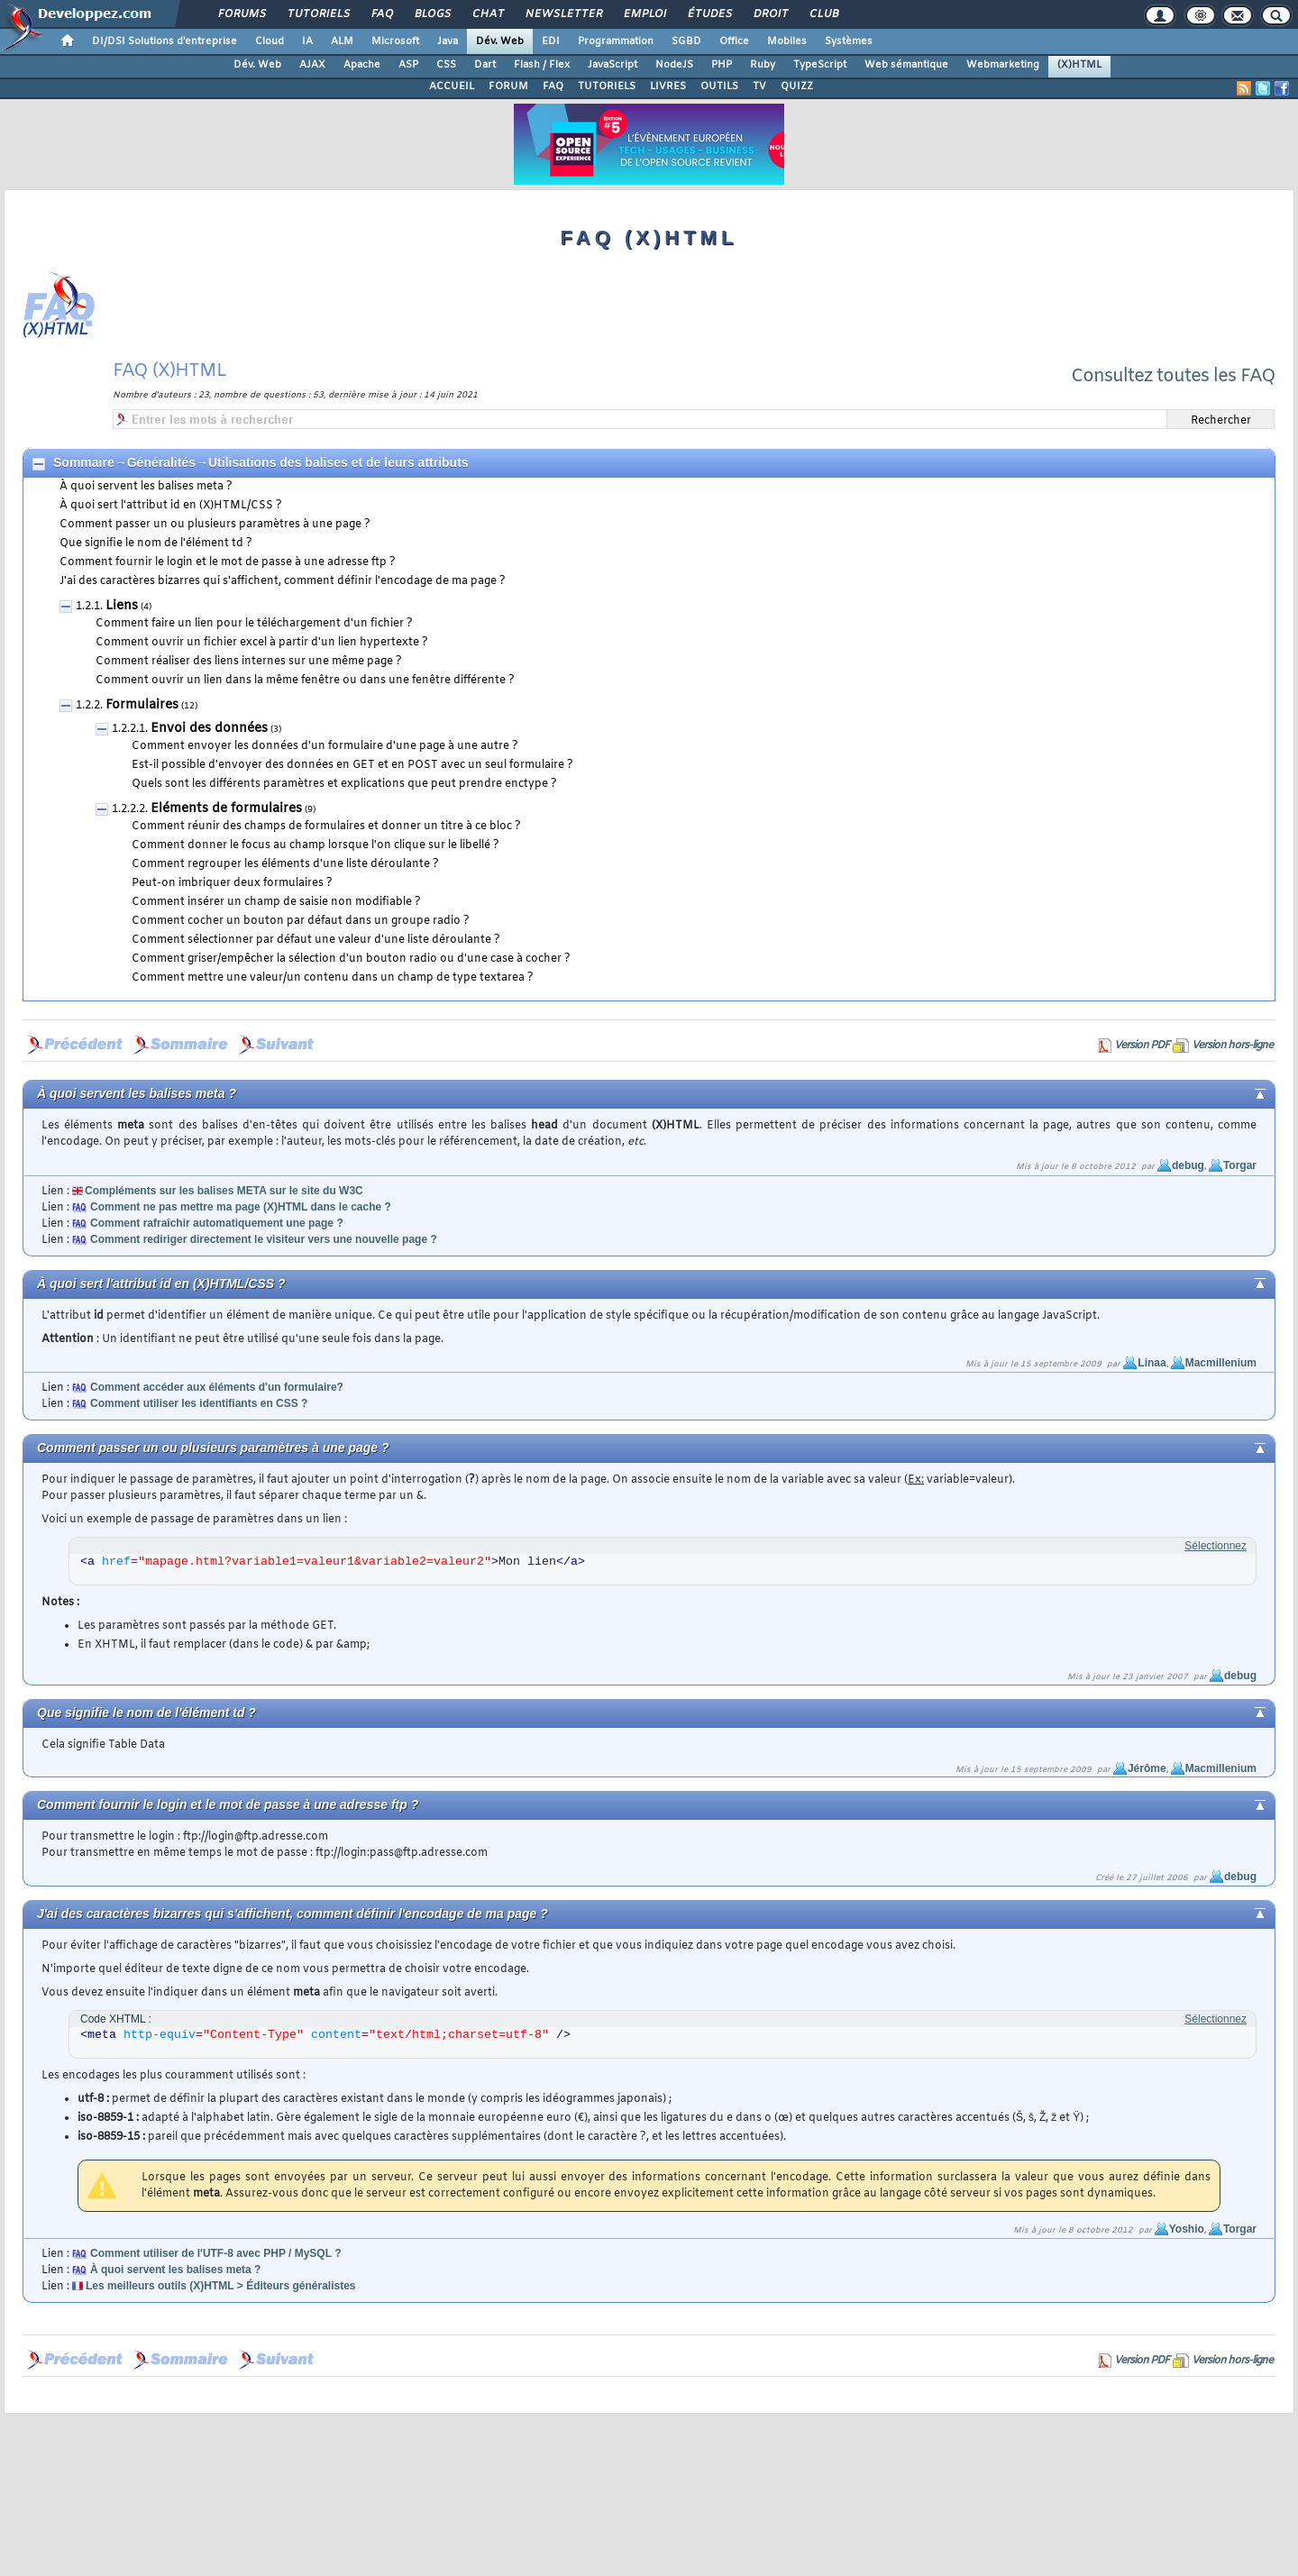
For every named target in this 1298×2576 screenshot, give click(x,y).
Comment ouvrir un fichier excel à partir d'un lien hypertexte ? (262, 642)
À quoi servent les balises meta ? (146, 487)
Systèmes (849, 41)
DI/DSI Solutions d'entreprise (164, 41)
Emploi (644, 14)
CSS (446, 65)
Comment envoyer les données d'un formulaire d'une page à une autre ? (325, 746)
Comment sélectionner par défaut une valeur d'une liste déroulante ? (316, 940)
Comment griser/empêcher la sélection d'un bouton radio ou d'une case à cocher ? (351, 959)
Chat (487, 14)
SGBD (686, 41)
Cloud (269, 41)
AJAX (312, 65)
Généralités (161, 462)
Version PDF (1141, 1045)
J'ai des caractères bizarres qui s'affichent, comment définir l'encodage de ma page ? (282, 581)
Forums (241, 14)
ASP (408, 65)
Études (709, 14)
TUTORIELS (606, 86)
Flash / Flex (542, 65)
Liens (121, 606)
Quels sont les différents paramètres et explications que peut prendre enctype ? (344, 784)
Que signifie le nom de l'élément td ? (155, 543)
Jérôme (1147, 1768)
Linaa (1151, 1363)
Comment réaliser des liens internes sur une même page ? (249, 661)
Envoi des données (209, 728)
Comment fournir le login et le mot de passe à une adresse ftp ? (227, 562)
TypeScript (819, 65)
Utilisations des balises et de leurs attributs (338, 462)
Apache (361, 65)
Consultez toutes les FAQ (1173, 376)
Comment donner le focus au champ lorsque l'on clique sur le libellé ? (315, 845)
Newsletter (563, 14)
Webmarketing (1002, 65)
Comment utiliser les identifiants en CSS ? (198, 1403)
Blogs (432, 14)
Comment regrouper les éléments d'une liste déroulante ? (285, 864)
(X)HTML (1079, 65)
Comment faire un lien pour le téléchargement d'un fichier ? (254, 624)
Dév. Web (500, 41)
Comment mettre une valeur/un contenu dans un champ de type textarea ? (333, 978)
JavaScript (612, 65)
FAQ (381, 14)
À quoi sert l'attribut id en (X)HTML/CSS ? (170, 505)
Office (734, 41)
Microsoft (395, 41)
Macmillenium (1221, 1363)
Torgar (1240, 1165)
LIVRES (668, 86)
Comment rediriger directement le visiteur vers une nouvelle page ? (263, 1239)
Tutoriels (318, 14)
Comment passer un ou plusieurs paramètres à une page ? (214, 524)
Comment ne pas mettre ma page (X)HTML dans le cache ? (240, 1207)
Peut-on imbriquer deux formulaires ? (232, 883)
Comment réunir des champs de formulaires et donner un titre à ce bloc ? (326, 826)
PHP (721, 65)
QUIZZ (797, 86)
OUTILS (719, 86)
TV (759, 86)
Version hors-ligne (1232, 1045)
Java (447, 41)
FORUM (508, 86)
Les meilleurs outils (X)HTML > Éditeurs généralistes (221, 2285)
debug (1188, 1165)
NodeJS (674, 65)
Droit (770, 14)
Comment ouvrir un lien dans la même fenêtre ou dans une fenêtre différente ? (305, 680)
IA (307, 41)
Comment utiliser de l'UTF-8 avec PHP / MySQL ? (215, 2253)
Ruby (762, 65)
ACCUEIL (451, 86)
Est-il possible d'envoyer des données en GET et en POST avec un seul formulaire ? (352, 765)
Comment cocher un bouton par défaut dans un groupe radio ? (301, 921)
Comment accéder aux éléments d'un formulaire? (216, 1387)
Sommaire (83, 462)
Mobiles (787, 41)
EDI (551, 41)
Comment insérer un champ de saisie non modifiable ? (276, 902)
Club (823, 14)
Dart (485, 65)
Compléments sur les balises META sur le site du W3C (224, 1190)
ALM (342, 41)
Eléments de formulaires (226, 809)
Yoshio (1186, 2229)
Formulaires (141, 705)
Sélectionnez (1215, 1545)
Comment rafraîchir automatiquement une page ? (216, 1223)
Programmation (616, 41)
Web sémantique (906, 65)
